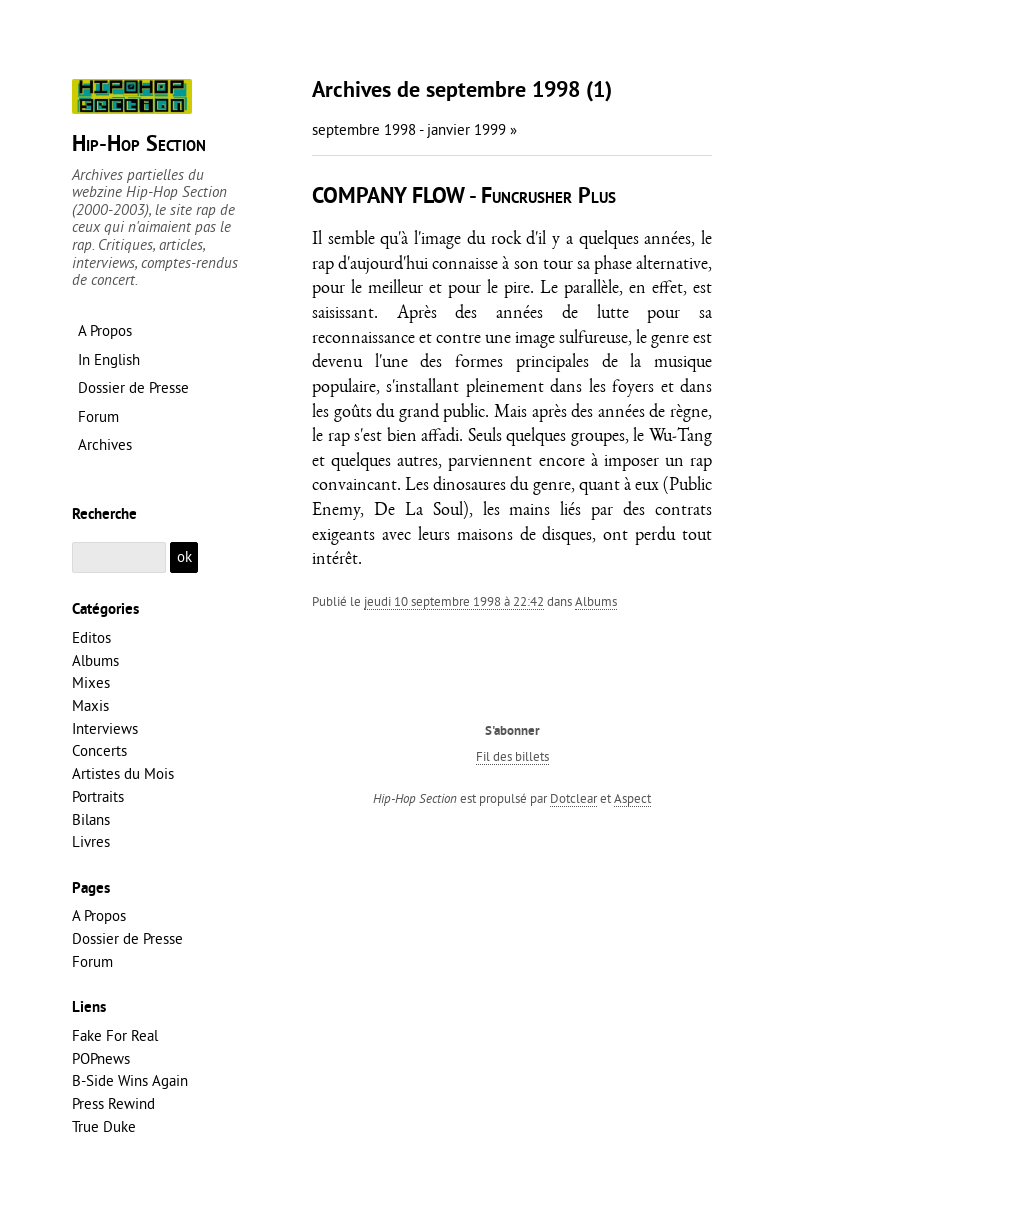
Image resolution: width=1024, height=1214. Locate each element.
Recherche (104, 515)
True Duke (104, 1126)
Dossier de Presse (127, 938)
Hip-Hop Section (139, 145)
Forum (92, 961)
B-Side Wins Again (130, 1080)
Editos (91, 637)
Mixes (91, 682)
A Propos (99, 915)
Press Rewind (113, 1103)
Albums (596, 601)
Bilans (91, 819)
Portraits (98, 796)
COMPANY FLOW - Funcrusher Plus (464, 197)
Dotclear (573, 798)
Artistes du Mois (123, 773)
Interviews (105, 728)
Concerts (99, 750)
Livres (91, 841)
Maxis (90, 705)
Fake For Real (115, 1035)
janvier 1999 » (472, 129)
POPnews (101, 1058)
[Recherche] (119, 557)
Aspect (632, 798)
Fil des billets (512, 756)
